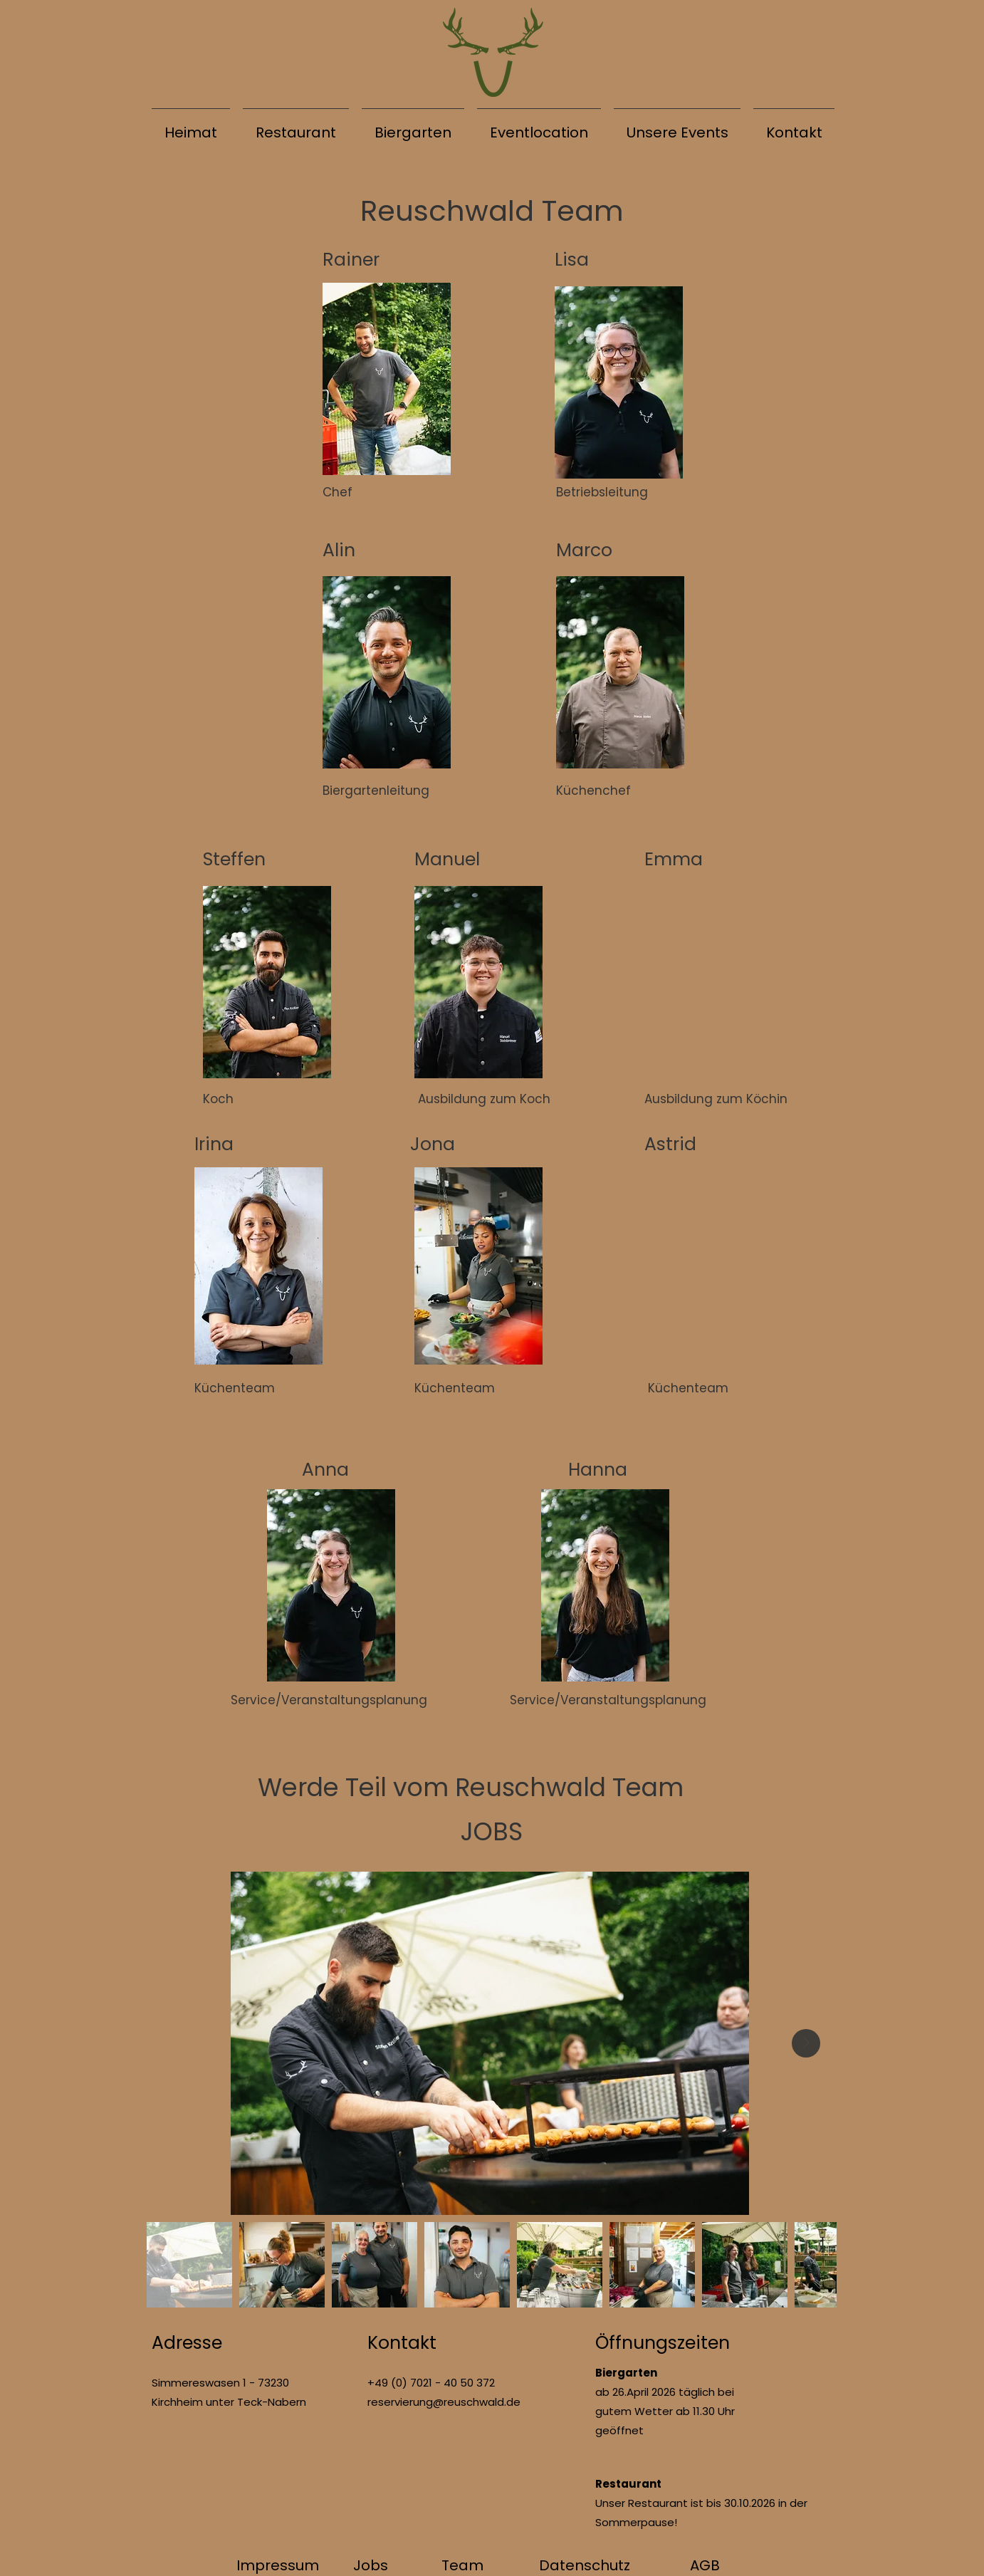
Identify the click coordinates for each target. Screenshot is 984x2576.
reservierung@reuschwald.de (443, 2401)
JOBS (492, 1831)
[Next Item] (806, 2043)
